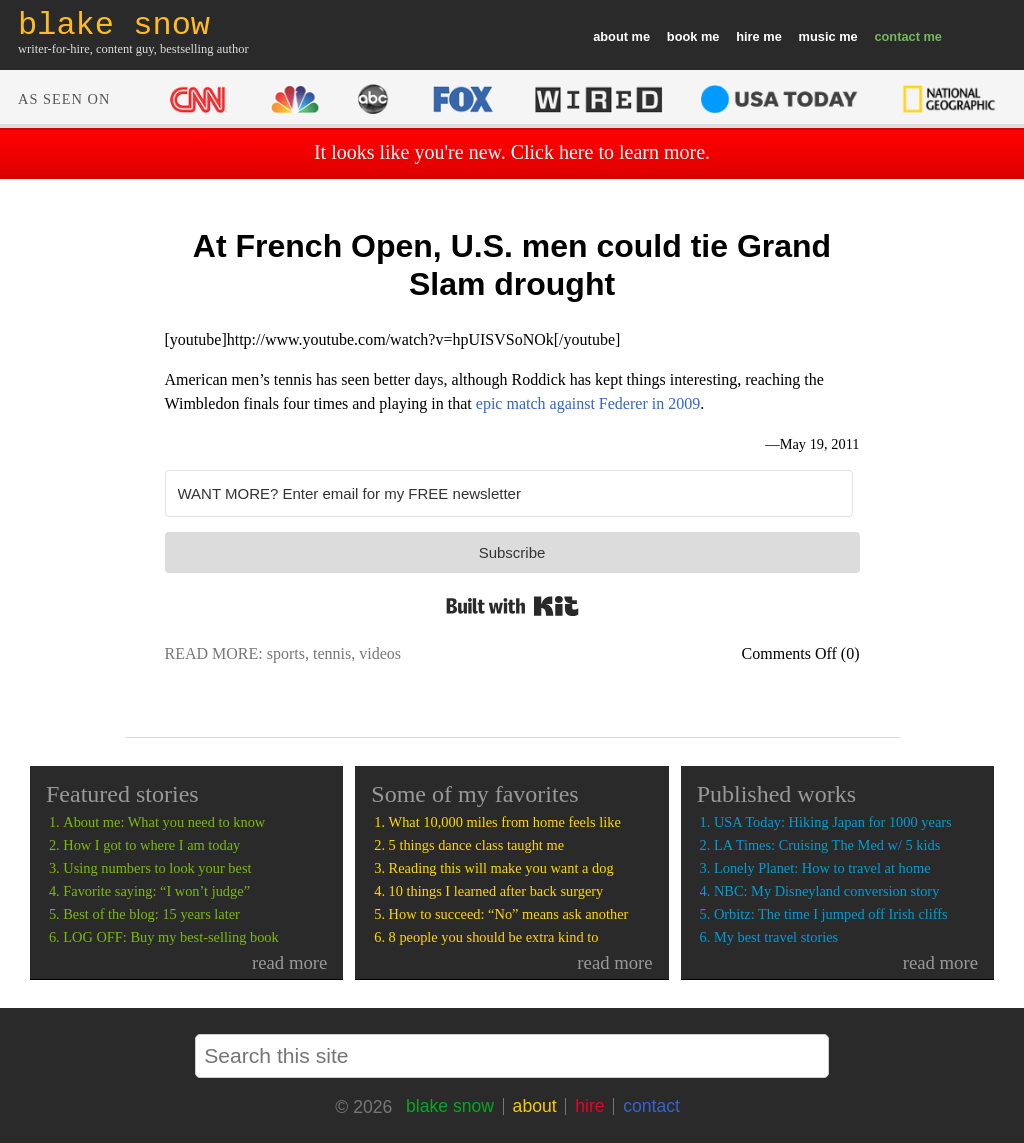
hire (747, 36)
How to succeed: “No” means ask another (509, 914)
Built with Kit (512, 606)
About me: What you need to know (164, 822)
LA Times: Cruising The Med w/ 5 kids (827, 845)
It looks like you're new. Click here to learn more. (512, 152)
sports (286, 653)
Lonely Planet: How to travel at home (822, 868)
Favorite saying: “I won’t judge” (156, 891)
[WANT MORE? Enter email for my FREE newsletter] (509, 493)
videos (380, 653)
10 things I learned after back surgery (496, 891)
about (610, 36)
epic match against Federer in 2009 (588, 403)
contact (897, 36)
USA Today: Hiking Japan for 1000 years (833, 822)
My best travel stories (776, 937)
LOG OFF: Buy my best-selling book (170, 937)
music (817, 36)
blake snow (450, 1106)
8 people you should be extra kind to (494, 937)
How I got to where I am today (151, 845)
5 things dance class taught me (476, 845)
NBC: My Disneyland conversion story (826, 891)
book (682, 36)
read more (289, 962)
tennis (332, 653)
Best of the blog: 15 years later (151, 914)
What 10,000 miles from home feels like (505, 822)
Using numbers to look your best (157, 868)
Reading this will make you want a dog (501, 868)
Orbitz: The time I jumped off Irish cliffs (831, 914)
